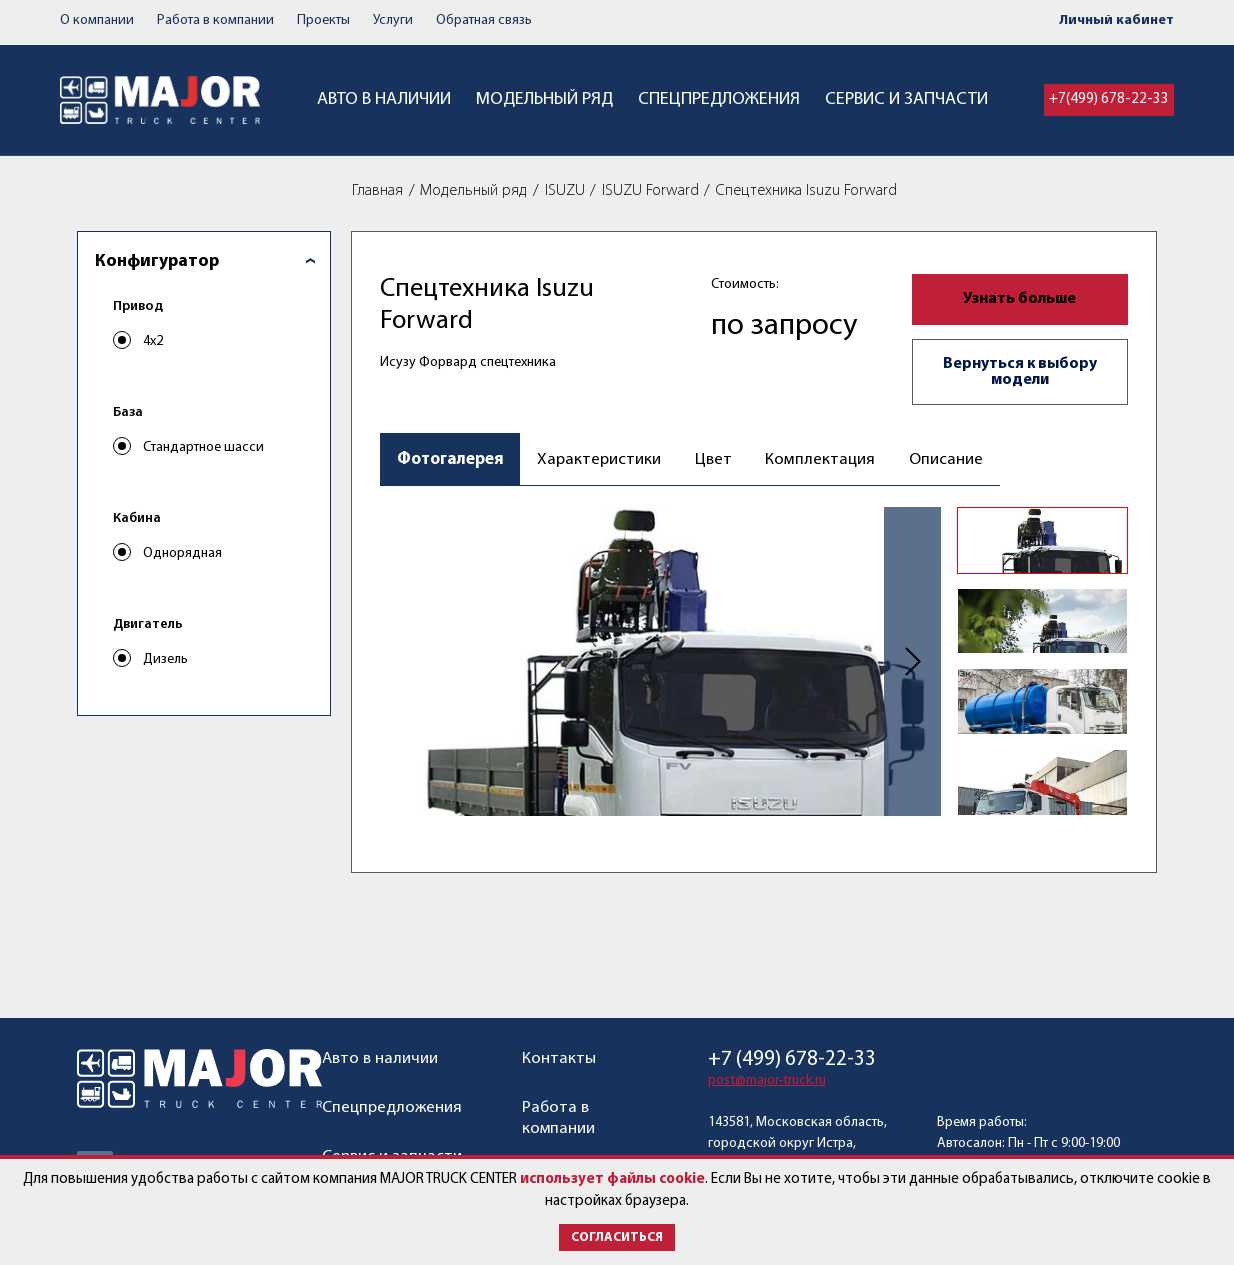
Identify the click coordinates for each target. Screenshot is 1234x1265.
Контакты (559, 1058)
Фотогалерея (450, 459)
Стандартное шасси (203, 447)
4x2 (153, 341)
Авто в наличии (384, 99)
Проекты (323, 20)
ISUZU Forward (650, 191)
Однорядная (182, 553)
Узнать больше (1019, 299)
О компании (97, 20)
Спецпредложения (719, 99)
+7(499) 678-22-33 (1109, 99)
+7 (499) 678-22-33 (792, 1059)
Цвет (713, 459)
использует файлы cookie (612, 1179)
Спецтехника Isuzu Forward (806, 191)
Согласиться (617, 1237)
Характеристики (599, 459)
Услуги (393, 20)
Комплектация (819, 459)
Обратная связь (484, 20)
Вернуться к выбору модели (1020, 372)
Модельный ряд (544, 99)
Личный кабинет (1116, 20)
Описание (945, 459)
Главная (377, 191)
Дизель (165, 659)
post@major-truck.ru (767, 1080)
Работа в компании (215, 20)
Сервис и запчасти (906, 99)
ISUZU (565, 191)
